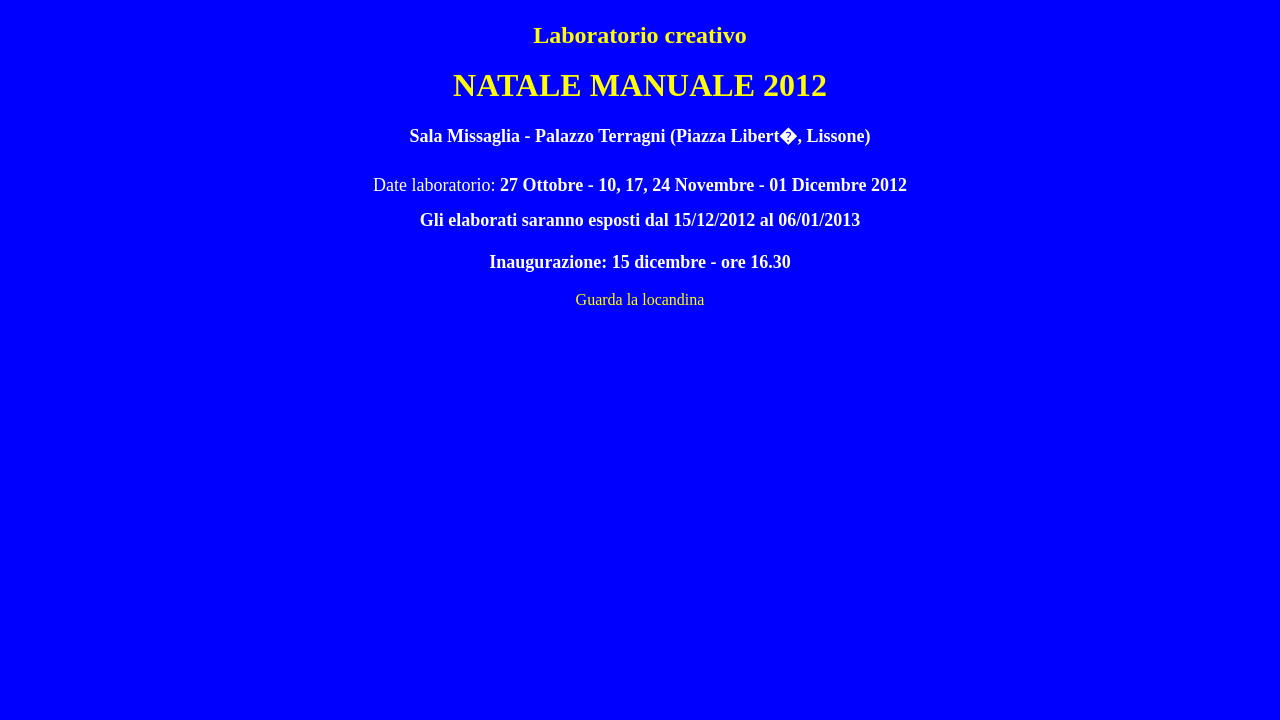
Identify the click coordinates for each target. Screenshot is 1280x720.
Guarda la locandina (640, 299)
